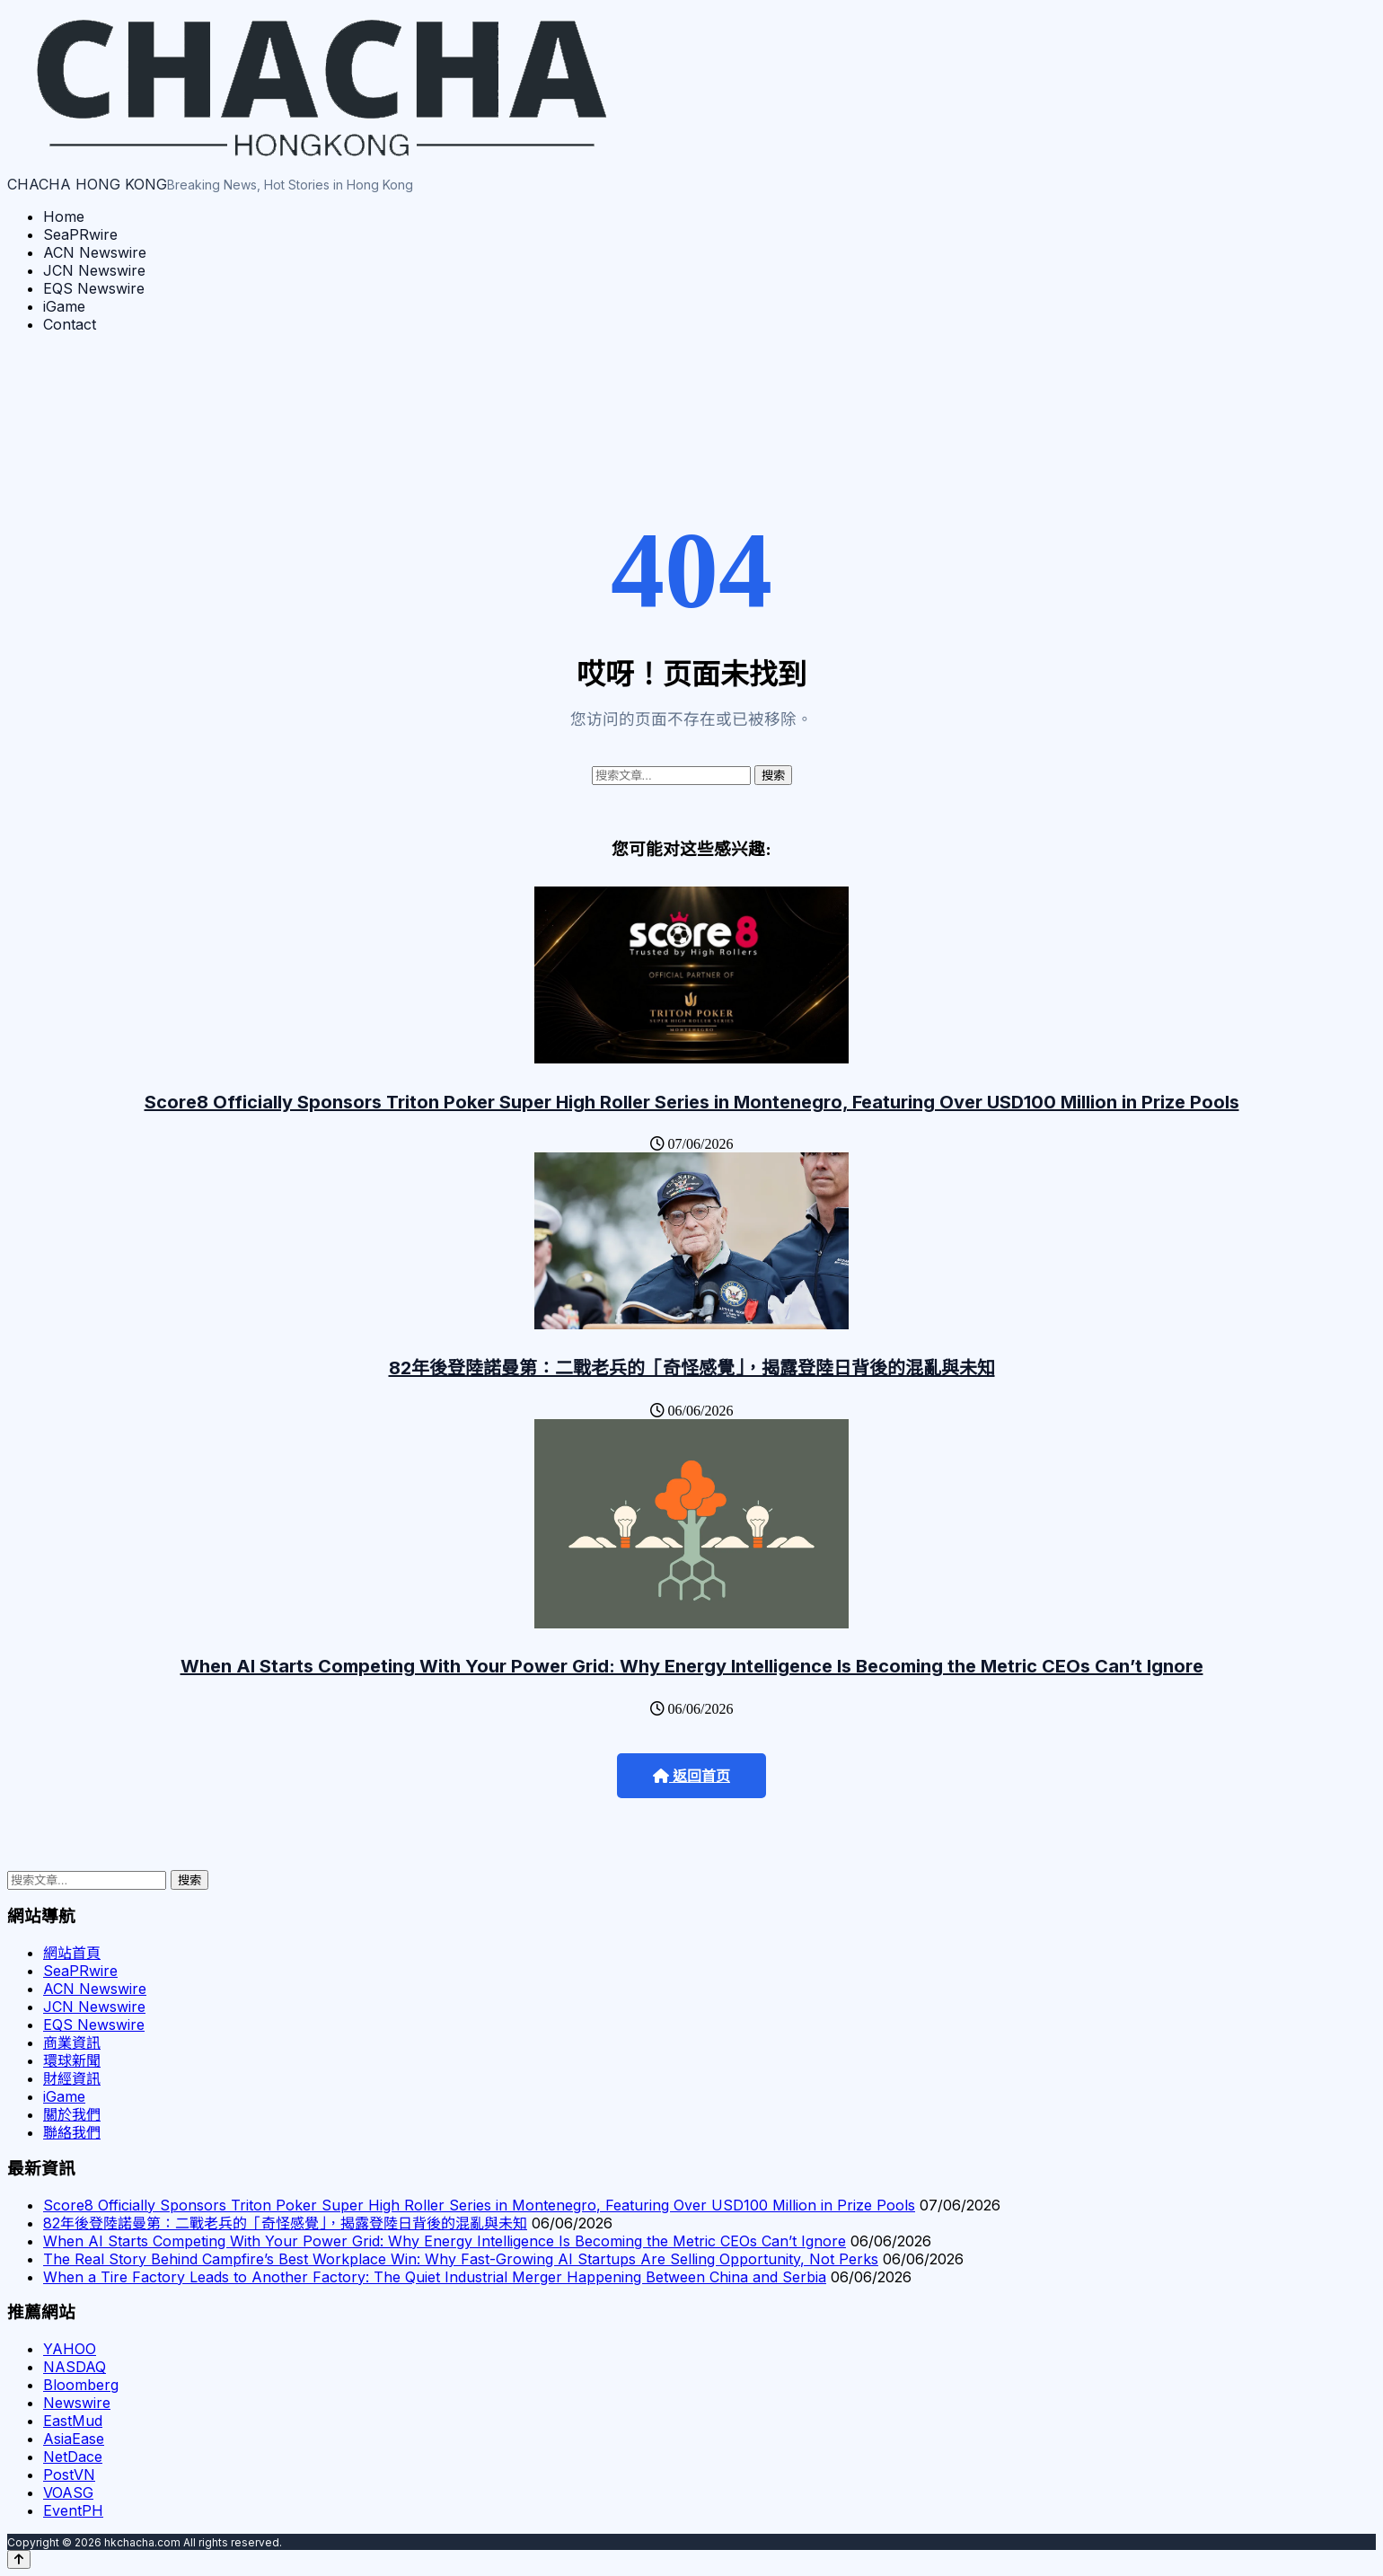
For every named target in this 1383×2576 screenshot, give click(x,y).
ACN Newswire (94, 252)
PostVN (69, 2474)
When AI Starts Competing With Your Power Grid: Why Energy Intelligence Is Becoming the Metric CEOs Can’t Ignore (692, 1666)
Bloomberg (81, 2385)
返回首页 (691, 1776)
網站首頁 (72, 1953)
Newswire (76, 2403)
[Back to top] (19, 2559)
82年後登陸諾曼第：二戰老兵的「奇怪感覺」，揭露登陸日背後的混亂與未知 (692, 1368)
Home (63, 216)
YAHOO (69, 2349)
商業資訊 (72, 2042)
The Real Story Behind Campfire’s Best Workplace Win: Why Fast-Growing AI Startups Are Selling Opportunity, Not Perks (460, 2259)
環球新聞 (72, 2060)
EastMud (72, 2421)
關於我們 (72, 2114)
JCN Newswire (94, 270)
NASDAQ (74, 2367)
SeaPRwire (80, 234)
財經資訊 (72, 2078)
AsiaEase (73, 2439)
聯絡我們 (72, 2132)
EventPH (73, 2510)
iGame (64, 306)
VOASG (68, 2492)
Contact (69, 324)
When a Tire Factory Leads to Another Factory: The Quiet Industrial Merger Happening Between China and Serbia (434, 2277)
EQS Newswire (94, 288)
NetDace (72, 2457)
